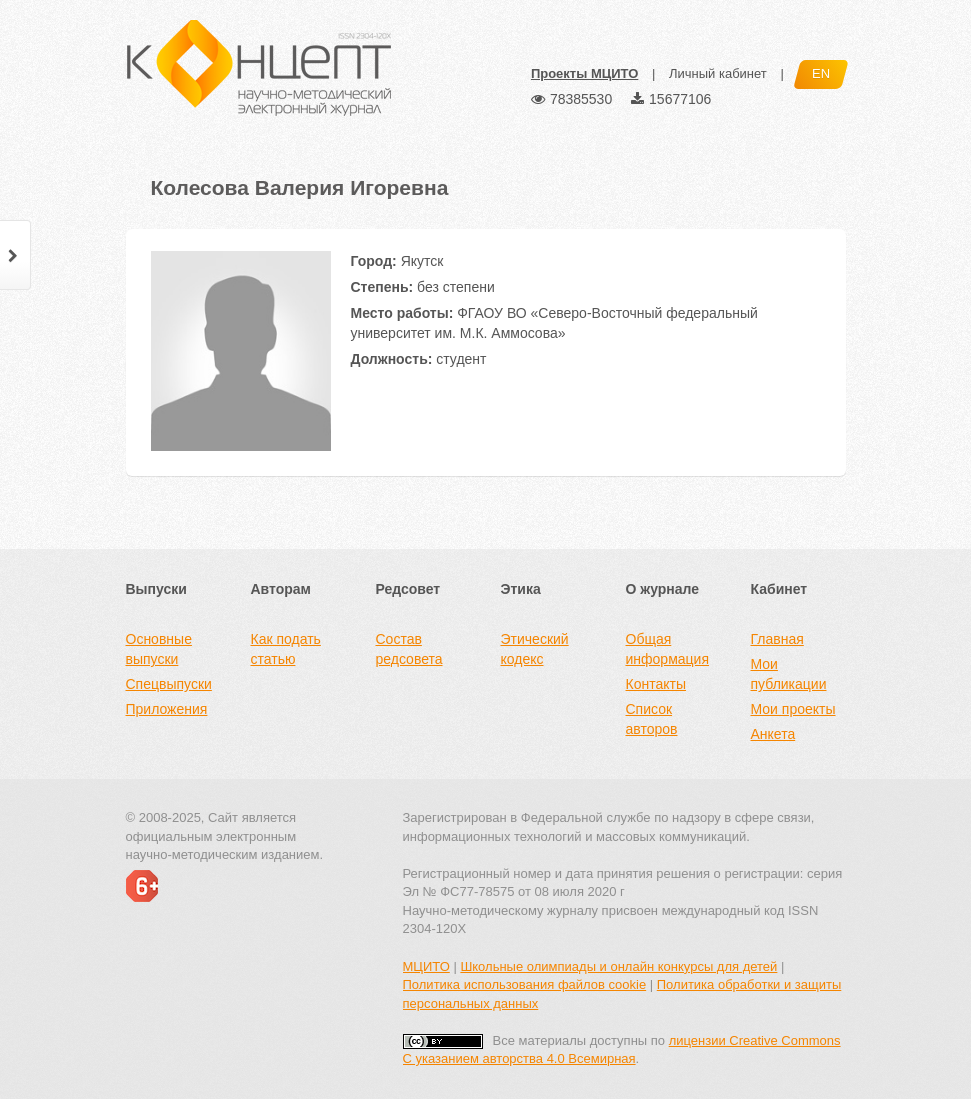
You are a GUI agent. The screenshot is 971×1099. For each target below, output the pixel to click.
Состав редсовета (409, 649)
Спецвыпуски (169, 684)
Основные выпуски (159, 649)
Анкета (773, 734)
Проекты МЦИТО (584, 73)
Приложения (167, 709)
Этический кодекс (535, 649)
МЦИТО (426, 966)
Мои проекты (793, 709)
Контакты (656, 684)
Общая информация (667, 649)
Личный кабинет (718, 73)
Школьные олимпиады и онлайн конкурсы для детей (618, 966)
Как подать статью (286, 649)
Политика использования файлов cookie (525, 984)
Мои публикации (789, 674)
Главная (777, 639)
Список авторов (652, 719)
